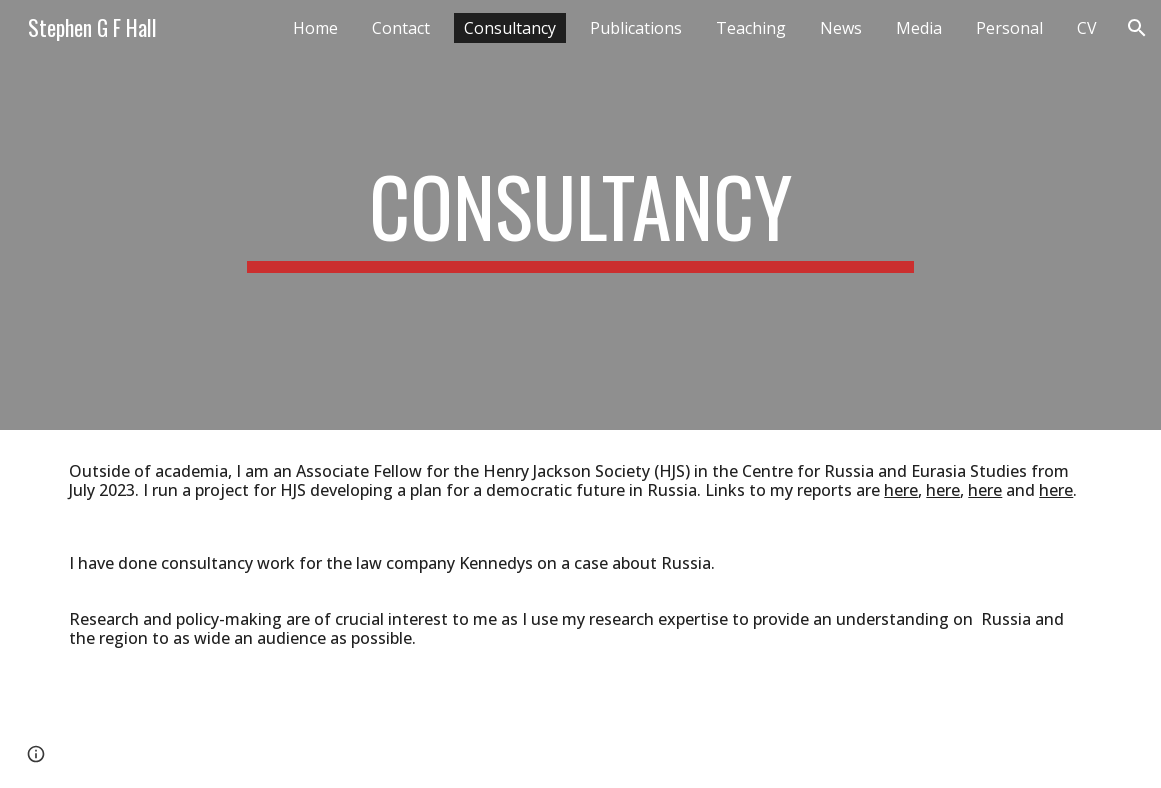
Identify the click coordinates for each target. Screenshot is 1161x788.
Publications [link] (636, 28)
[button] (1137, 28)
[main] (580, 215)
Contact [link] (401, 28)
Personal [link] (1009, 28)
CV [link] (1087, 28)
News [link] (841, 28)
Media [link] (919, 28)
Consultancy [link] (510, 28)
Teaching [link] (751, 28)
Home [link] (315, 28)
